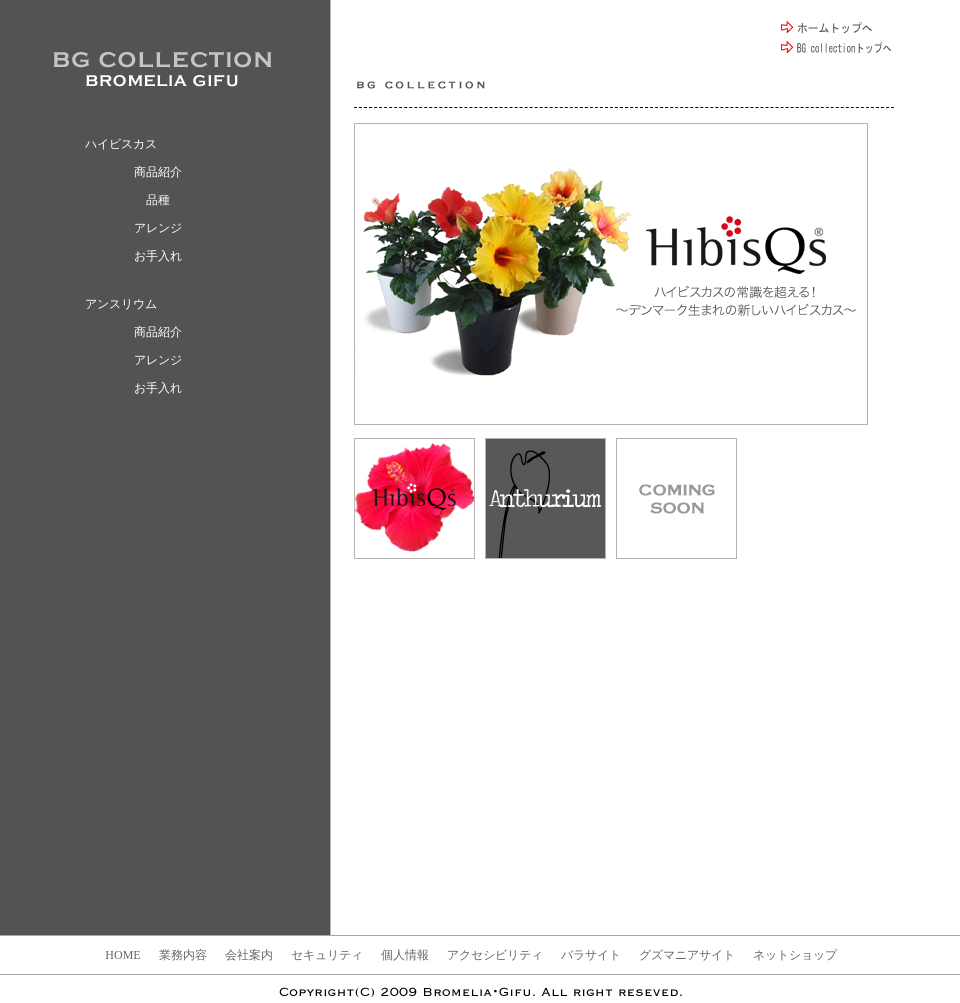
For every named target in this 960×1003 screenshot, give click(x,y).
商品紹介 (158, 172)
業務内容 (183, 955)
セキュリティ (327, 955)
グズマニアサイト (687, 955)
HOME (122, 955)
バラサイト (591, 955)
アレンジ (158, 228)
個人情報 (405, 955)
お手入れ (158, 256)
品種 (158, 200)
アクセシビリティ (495, 955)
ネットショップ (795, 955)
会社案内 (249, 955)
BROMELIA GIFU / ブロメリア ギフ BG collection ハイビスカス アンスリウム (162, 68)
